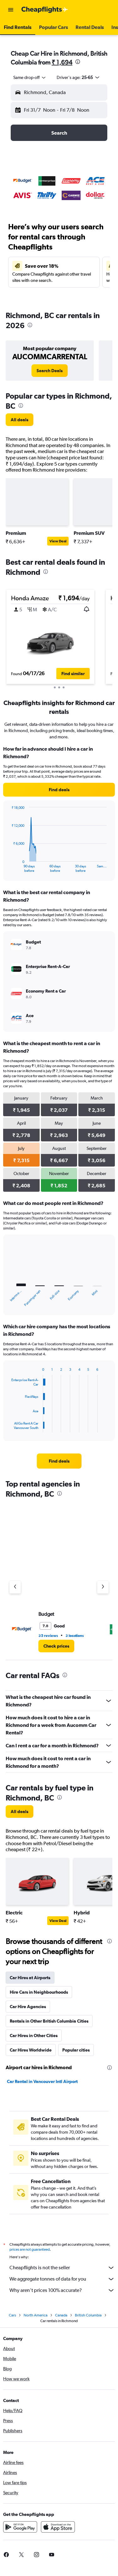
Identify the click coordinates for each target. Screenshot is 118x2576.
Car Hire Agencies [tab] (28, 2006)
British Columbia (88, 2317)
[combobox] (30, 77)
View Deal (57, 541)
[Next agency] (103, 1587)
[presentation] (78, 61)
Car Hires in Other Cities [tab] (34, 2035)
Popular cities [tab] (76, 2049)
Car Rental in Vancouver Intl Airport (42, 2081)
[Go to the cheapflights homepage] (44, 10)
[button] (11, 10)
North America (36, 2317)
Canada (61, 2317)
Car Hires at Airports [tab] (30, 1977)
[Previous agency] (15, 1587)
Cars (12, 2317)
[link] (49, 370)
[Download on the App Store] (58, 2528)
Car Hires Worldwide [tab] (31, 2049)
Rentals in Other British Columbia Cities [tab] (49, 2021)
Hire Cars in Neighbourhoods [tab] (39, 1992)
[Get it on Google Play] (20, 2528)
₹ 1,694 (62, 62)
